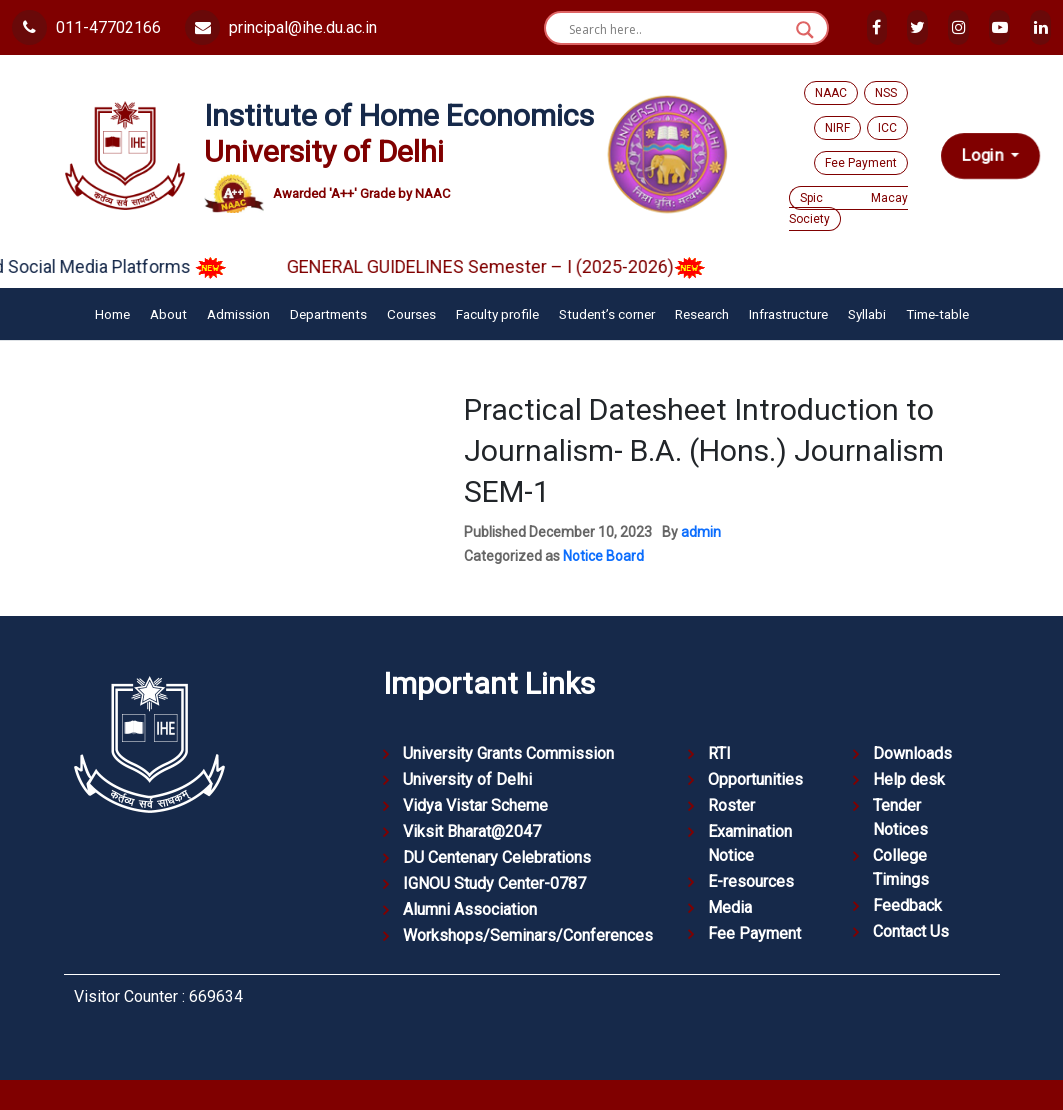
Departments (328, 314)
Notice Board (603, 556)
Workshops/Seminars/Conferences (528, 935)
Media (730, 907)
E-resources (751, 881)
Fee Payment (861, 163)
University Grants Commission (508, 753)
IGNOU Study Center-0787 (494, 883)
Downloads (912, 753)
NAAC (831, 93)
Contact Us (911, 931)
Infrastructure (788, 314)
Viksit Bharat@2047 (472, 831)
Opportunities (755, 779)
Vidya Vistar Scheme (475, 805)
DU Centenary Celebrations (497, 857)
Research (702, 314)
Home (112, 314)
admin (701, 532)
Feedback (907, 905)
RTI (719, 753)
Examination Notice (750, 843)
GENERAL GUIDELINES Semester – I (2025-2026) (512, 266)
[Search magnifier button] (805, 30)
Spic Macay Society (849, 208)
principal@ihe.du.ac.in (281, 27)
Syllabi (867, 314)
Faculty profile (497, 314)
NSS (886, 93)
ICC (887, 128)
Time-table (937, 314)
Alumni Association (470, 909)
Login (984, 155)
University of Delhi (467, 779)
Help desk (909, 779)
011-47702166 (86, 27)
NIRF (837, 128)
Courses (411, 314)
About (168, 314)
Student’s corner (607, 314)
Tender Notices (900, 817)
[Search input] (677, 30)
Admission (238, 314)
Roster (731, 805)
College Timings (901, 867)
